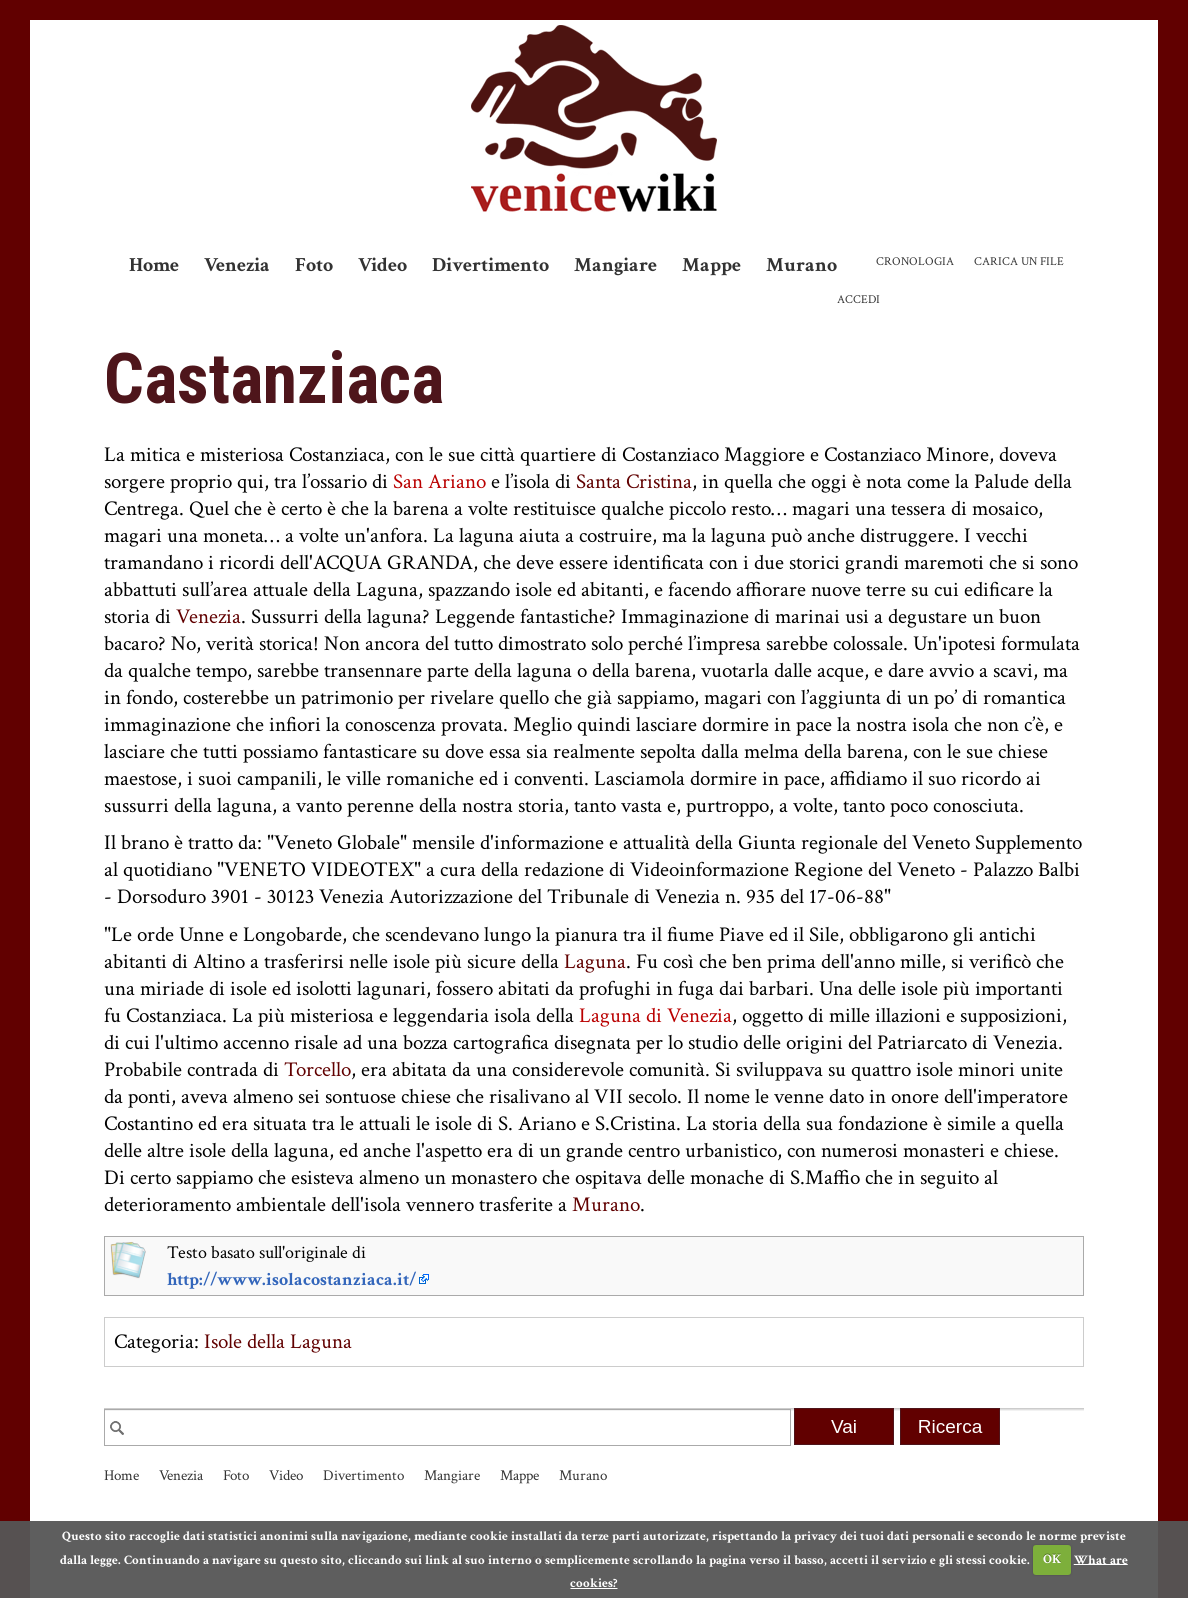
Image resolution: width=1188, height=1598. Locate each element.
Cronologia (915, 261)
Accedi (858, 299)
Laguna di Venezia (655, 1015)
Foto (314, 265)
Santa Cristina (634, 481)
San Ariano (439, 481)
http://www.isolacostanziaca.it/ (291, 1279)
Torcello (317, 1069)
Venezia (237, 265)
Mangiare (615, 265)
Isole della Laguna (278, 1341)
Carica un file (1019, 261)
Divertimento (490, 265)
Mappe (711, 265)
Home (154, 265)
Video (382, 265)
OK (1052, 1559)
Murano (801, 265)
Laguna (595, 961)
